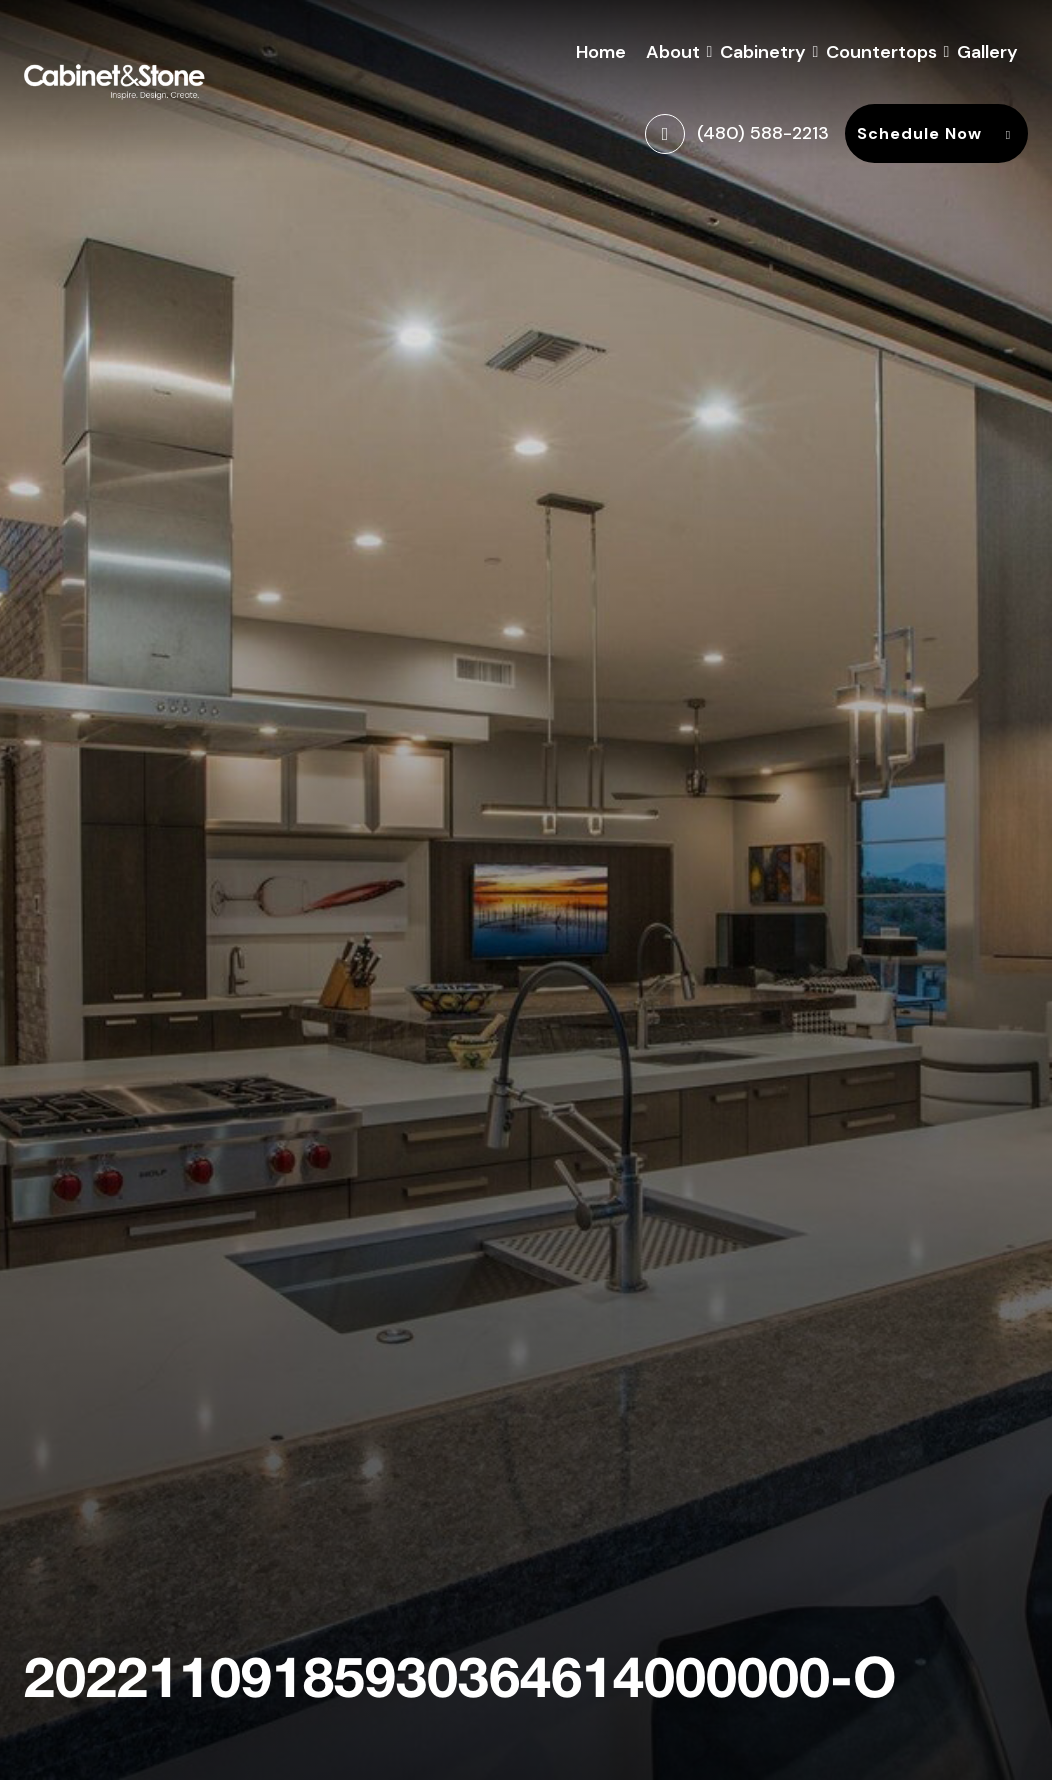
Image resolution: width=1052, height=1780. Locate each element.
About (673, 49)
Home (601, 52)
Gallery (987, 52)
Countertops (881, 49)
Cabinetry (763, 49)
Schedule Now (936, 133)
